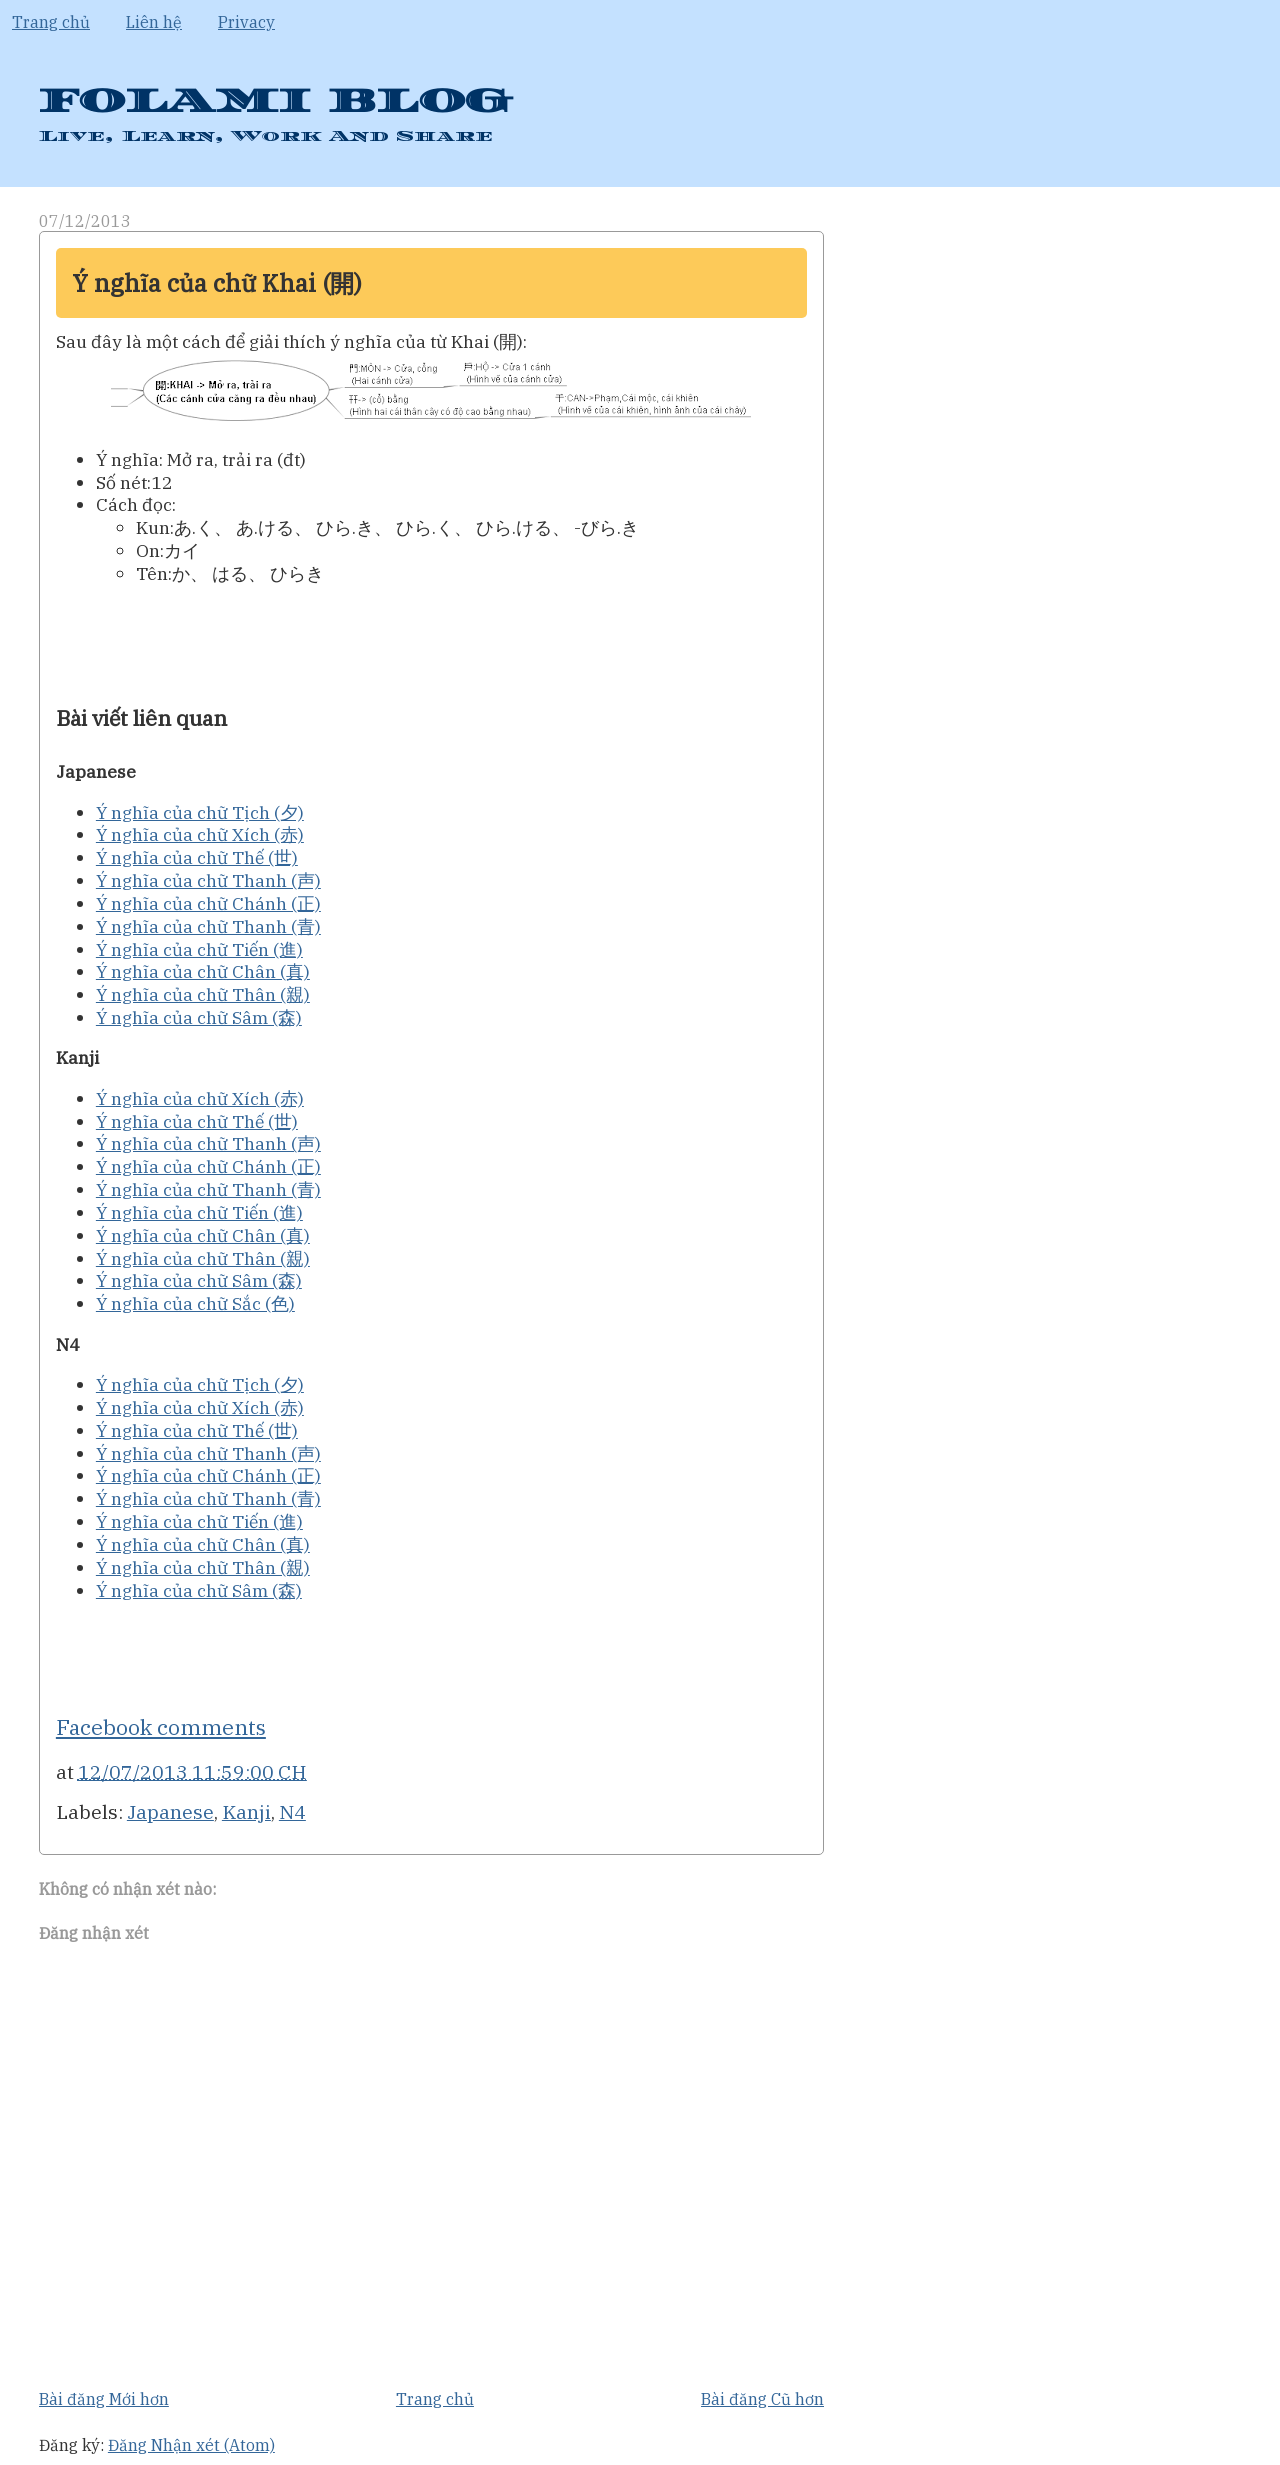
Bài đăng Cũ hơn (762, 2399)
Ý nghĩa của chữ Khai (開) (217, 283)
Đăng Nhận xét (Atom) (191, 2445)
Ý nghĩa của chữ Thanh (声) (208, 880)
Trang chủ (51, 22)
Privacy (246, 22)
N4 (292, 1811)
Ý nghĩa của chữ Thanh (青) (208, 926)
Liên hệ (154, 22)
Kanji (246, 1811)
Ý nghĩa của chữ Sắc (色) (195, 1303)
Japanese (170, 1811)
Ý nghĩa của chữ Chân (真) (203, 971)
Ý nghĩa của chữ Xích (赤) (200, 834)
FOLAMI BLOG (274, 101)
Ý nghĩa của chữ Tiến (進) (199, 949)
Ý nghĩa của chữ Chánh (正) (208, 903)
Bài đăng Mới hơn (104, 2399)
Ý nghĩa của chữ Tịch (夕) (200, 812)
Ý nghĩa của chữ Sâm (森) (199, 1017)
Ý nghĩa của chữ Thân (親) (203, 994)
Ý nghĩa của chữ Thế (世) (197, 857)
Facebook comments (161, 1727)
